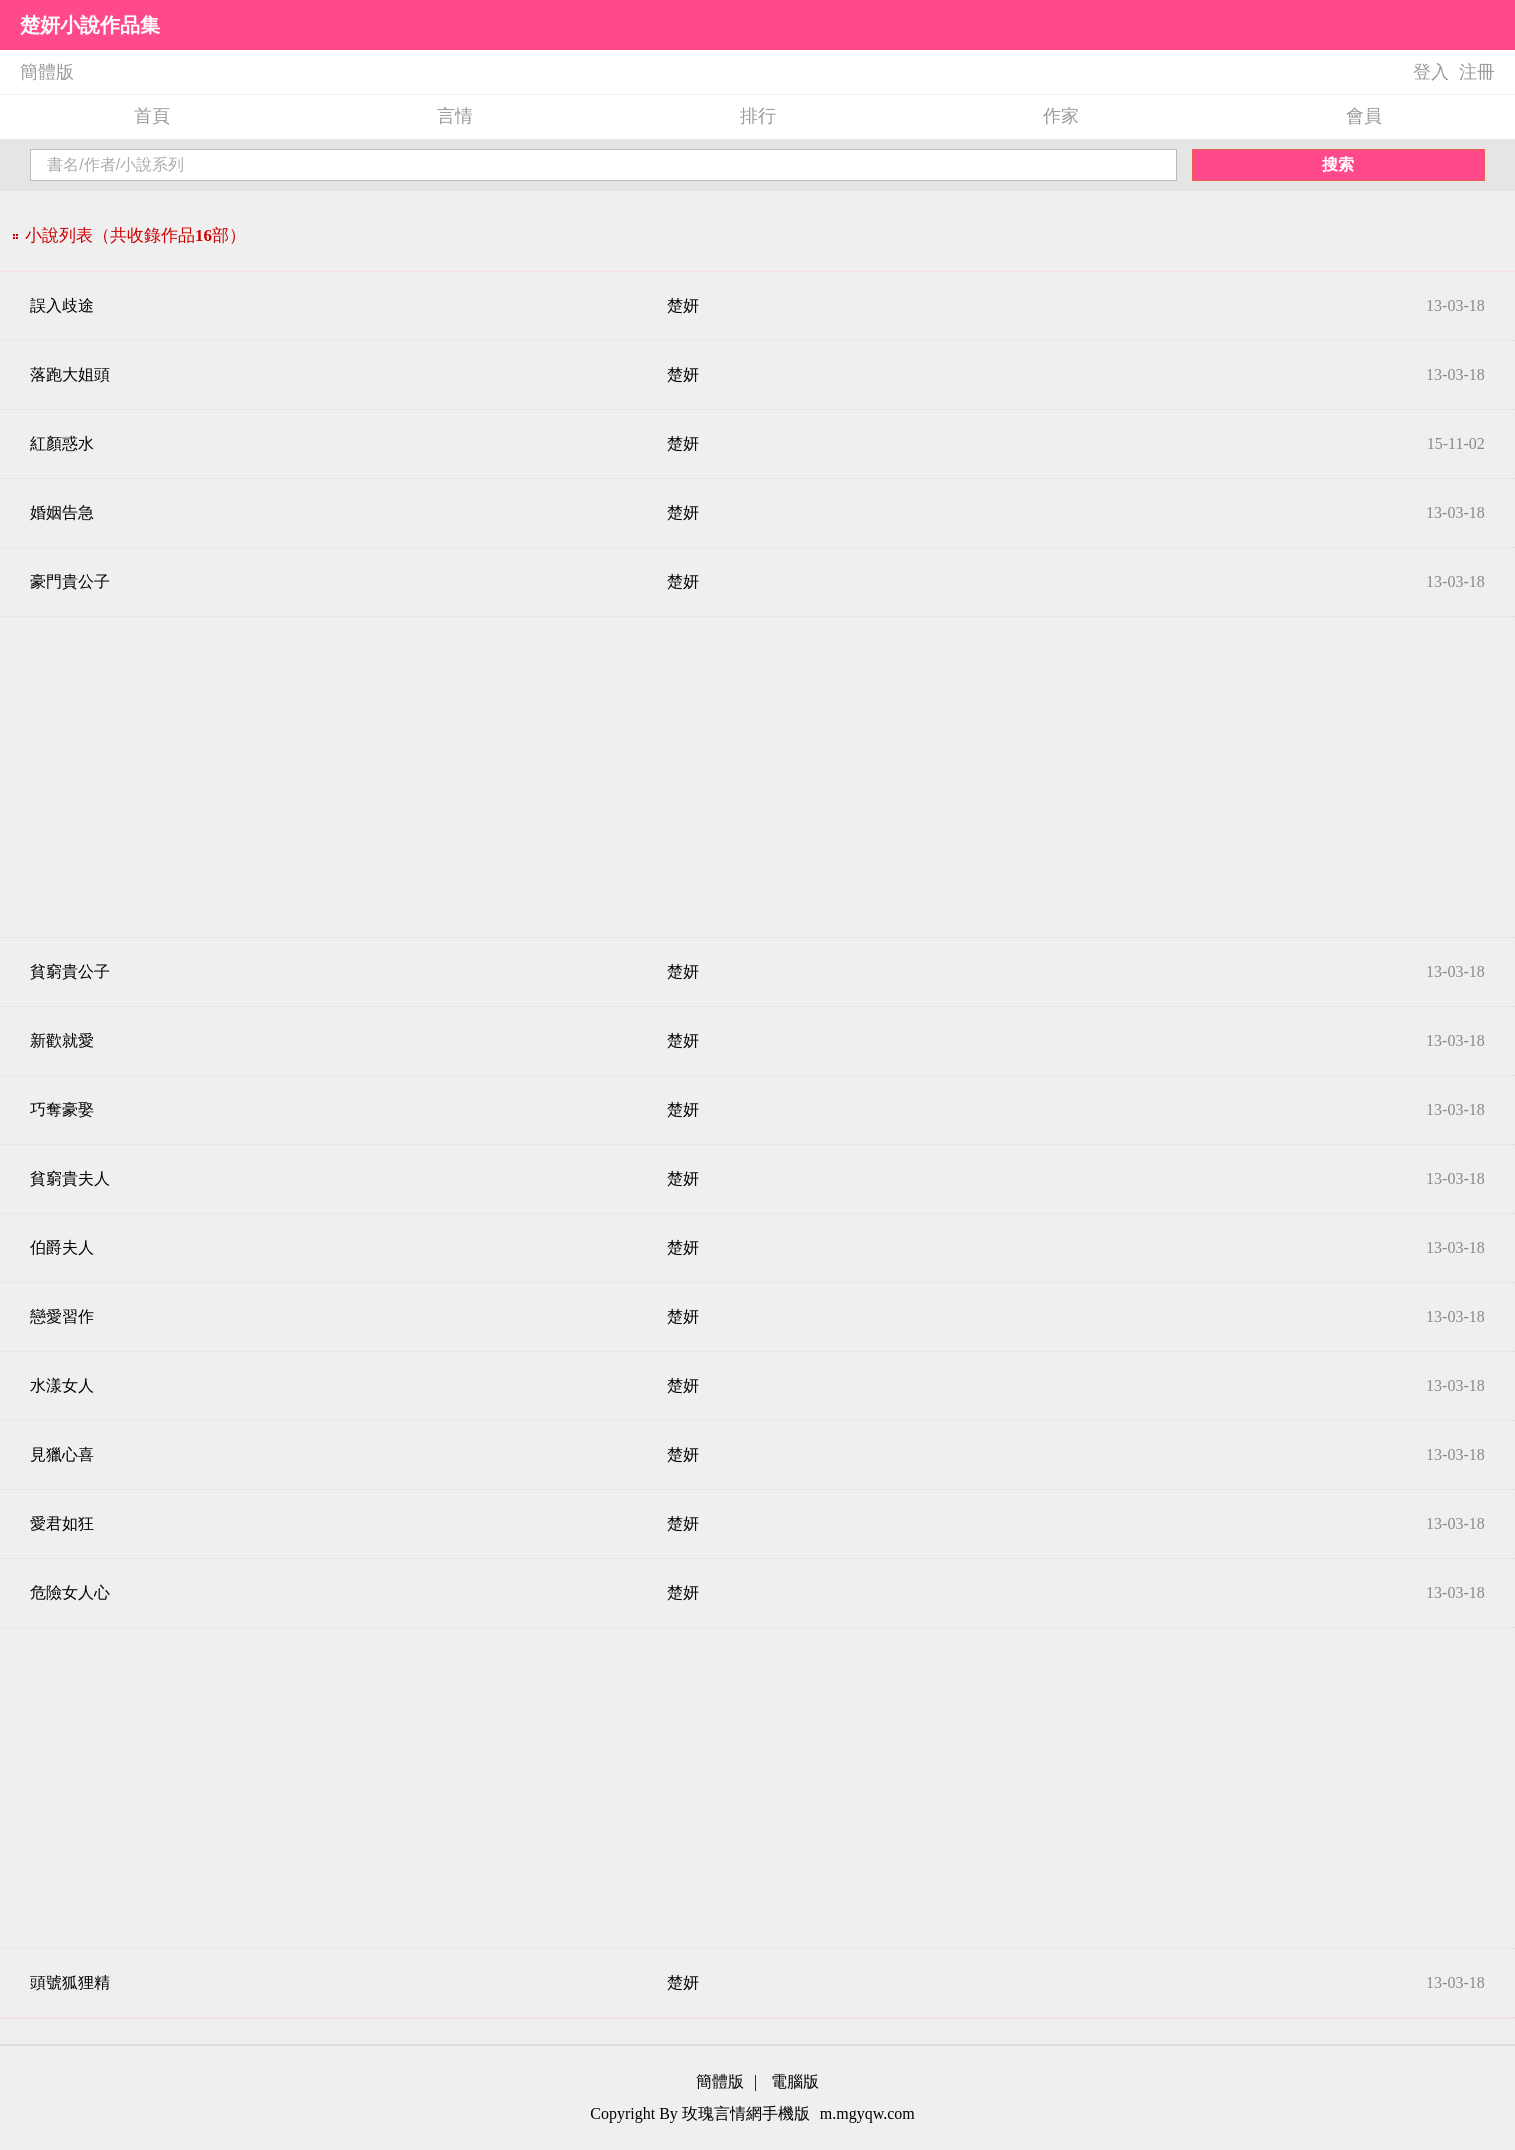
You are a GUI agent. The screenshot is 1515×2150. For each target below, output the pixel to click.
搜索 (1338, 164)
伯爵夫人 (62, 1247)
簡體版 (47, 72)
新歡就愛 (62, 1040)
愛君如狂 (62, 1523)
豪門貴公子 (70, 581)
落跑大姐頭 (70, 374)
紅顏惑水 (62, 443)
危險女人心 (70, 1592)
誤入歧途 (62, 305)
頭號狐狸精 (70, 1982)
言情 (455, 116)
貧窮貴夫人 (70, 1178)
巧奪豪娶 (62, 1109)
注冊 (1477, 72)
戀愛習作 (62, 1316)
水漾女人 (62, 1385)
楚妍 (683, 305)
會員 (1364, 116)
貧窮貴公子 (70, 971)
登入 (1431, 72)
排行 (758, 116)
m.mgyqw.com (867, 2113)
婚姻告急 (62, 512)
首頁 (152, 116)
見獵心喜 (62, 1454)
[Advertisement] (758, 777)
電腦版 (795, 2081)
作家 (1061, 116)
